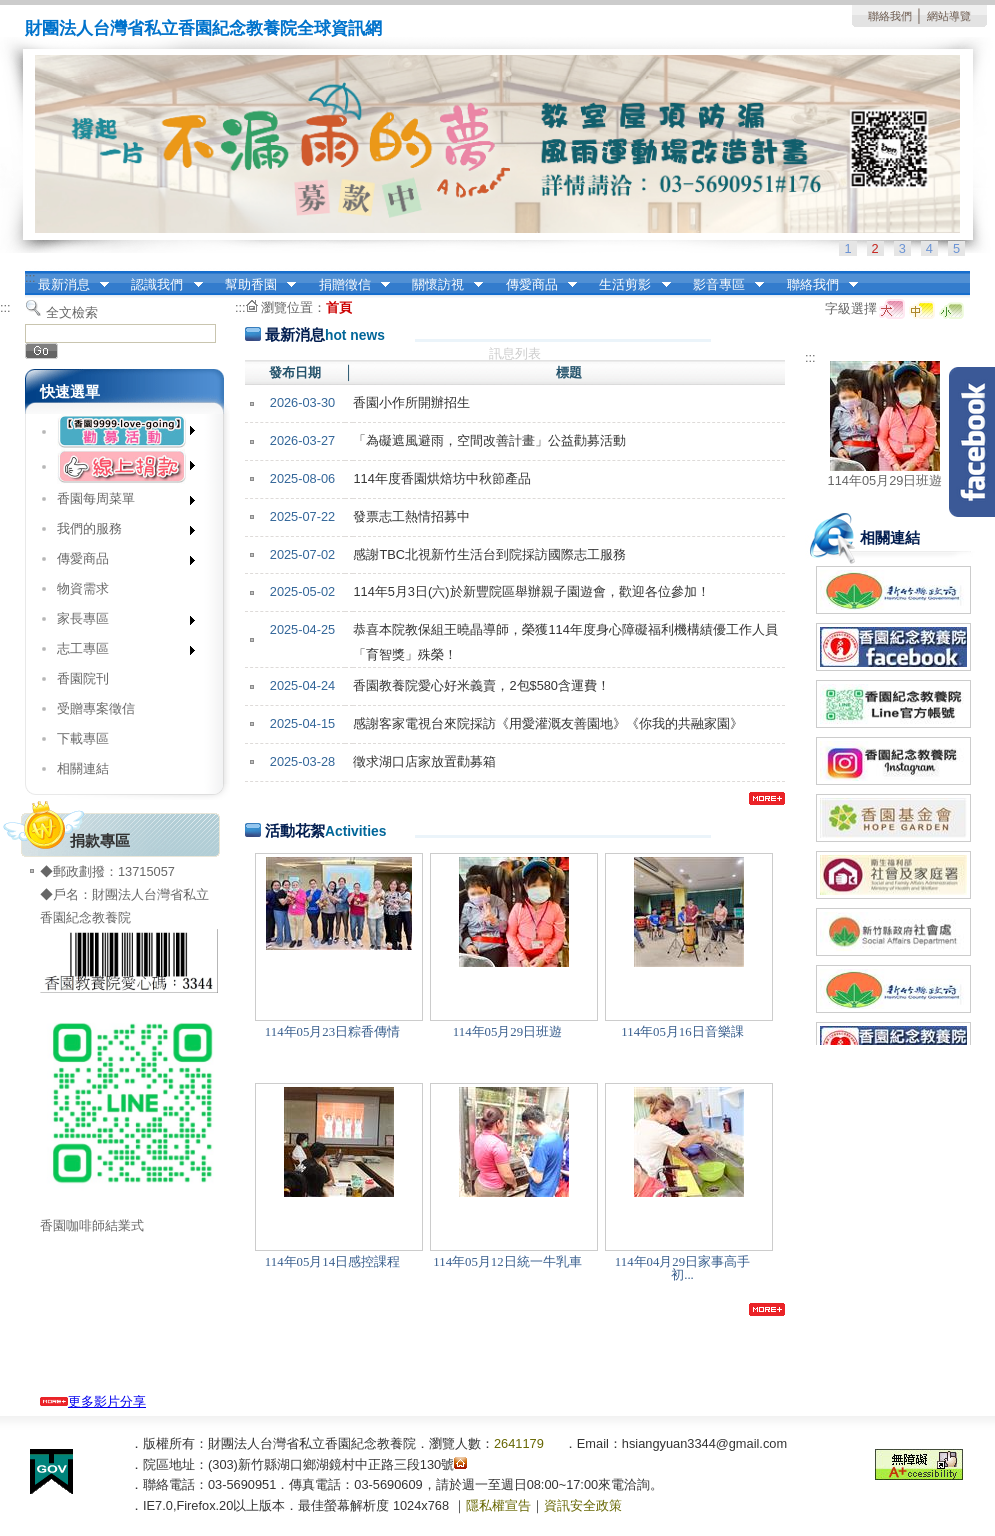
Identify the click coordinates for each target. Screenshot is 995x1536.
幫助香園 (254, 285)
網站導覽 (949, 16)
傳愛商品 (535, 285)
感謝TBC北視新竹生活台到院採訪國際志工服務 (489, 554)
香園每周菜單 (119, 502)
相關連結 (83, 768)
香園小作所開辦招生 (411, 402)
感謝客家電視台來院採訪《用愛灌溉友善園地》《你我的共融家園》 (548, 723)
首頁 (339, 307)
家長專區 (119, 622)
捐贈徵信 (348, 285)
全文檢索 (72, 312)
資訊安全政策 (583, 1505)
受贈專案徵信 (96, 708)
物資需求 (83, 588)
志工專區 (119, 652)
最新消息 (67, 285)
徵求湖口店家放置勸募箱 (424, 761)
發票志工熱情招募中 (411, 516)
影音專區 (722, 285)
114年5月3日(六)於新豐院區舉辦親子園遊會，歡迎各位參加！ (531, 591)
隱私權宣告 (498, 1505)
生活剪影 (629, 285)
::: (30, 277)
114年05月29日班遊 (885, 480)
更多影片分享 (93, 1401)
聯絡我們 (890, 16)
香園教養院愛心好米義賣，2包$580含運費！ (481, 685)
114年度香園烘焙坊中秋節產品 (441, 478)
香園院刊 (83, 678)
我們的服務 (119, 532)
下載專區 (83, 738)
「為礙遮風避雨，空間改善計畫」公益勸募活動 (489, 440)
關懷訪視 (441, 285)
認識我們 (161, 285)
